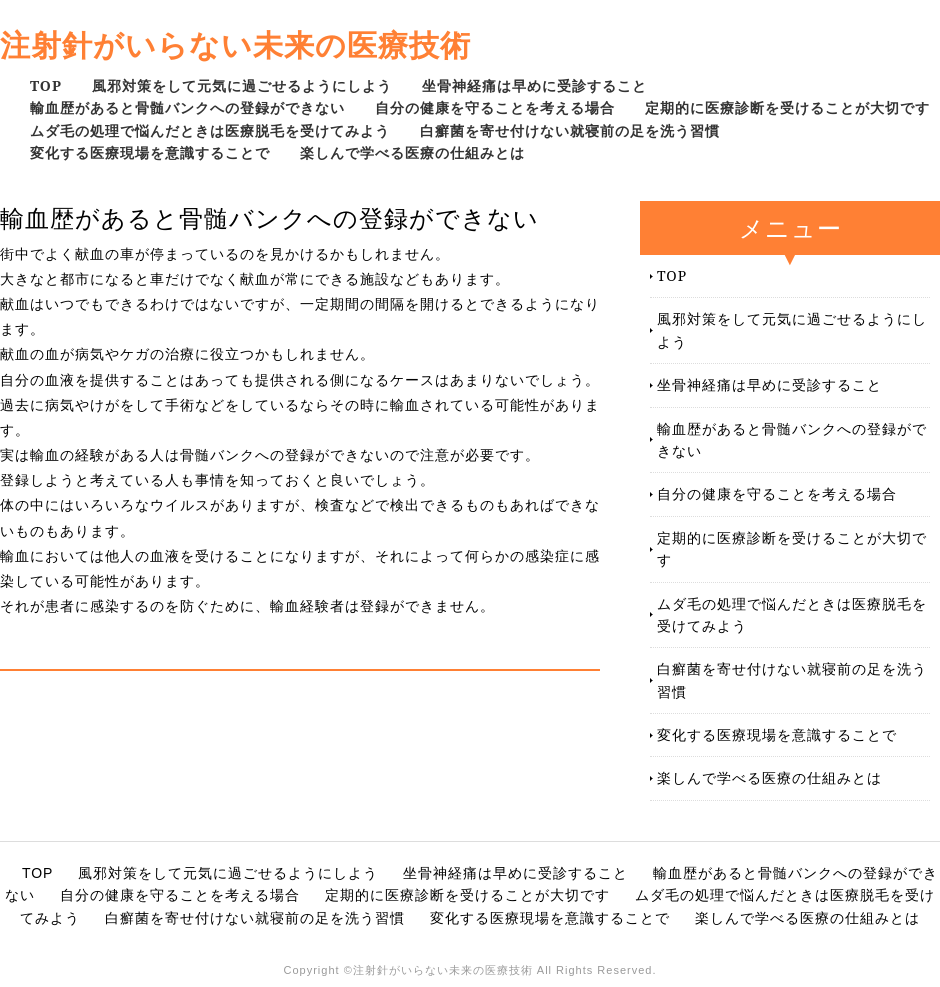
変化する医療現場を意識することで (150, 152)
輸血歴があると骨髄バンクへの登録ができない (187, 107)
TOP (46, 85)
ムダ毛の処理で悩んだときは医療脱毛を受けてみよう (210, 130)
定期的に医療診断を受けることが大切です (787, 107)
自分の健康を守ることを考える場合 (495, 107)
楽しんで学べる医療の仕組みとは (412, 152)
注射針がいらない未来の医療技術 (235, 44)
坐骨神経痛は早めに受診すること (534, 85)
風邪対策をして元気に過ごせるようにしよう (242, 85)
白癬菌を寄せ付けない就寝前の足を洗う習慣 (570, 130)
